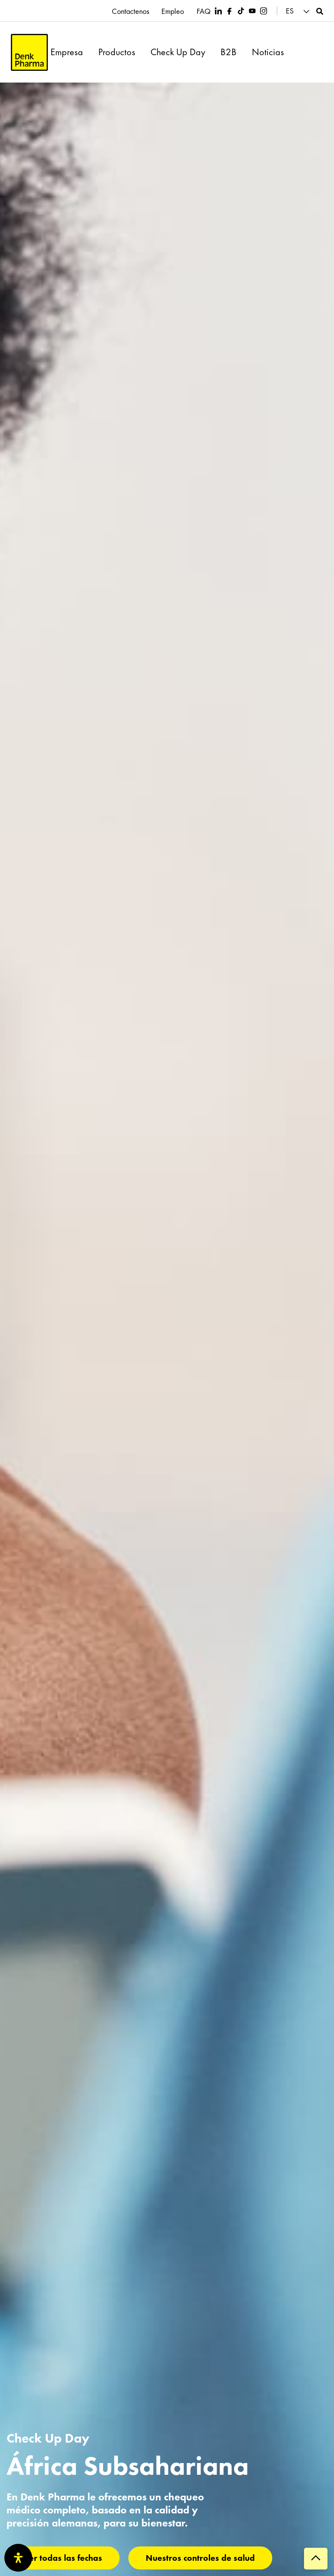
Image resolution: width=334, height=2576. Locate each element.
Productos (116, 52)
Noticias (268, 52)
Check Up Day (177, 52)
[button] (299, 11)
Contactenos (129, 11)
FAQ (203, 11)
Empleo (172, 11)
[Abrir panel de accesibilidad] (18, 2558)
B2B (228, 52)
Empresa (66, 52)
